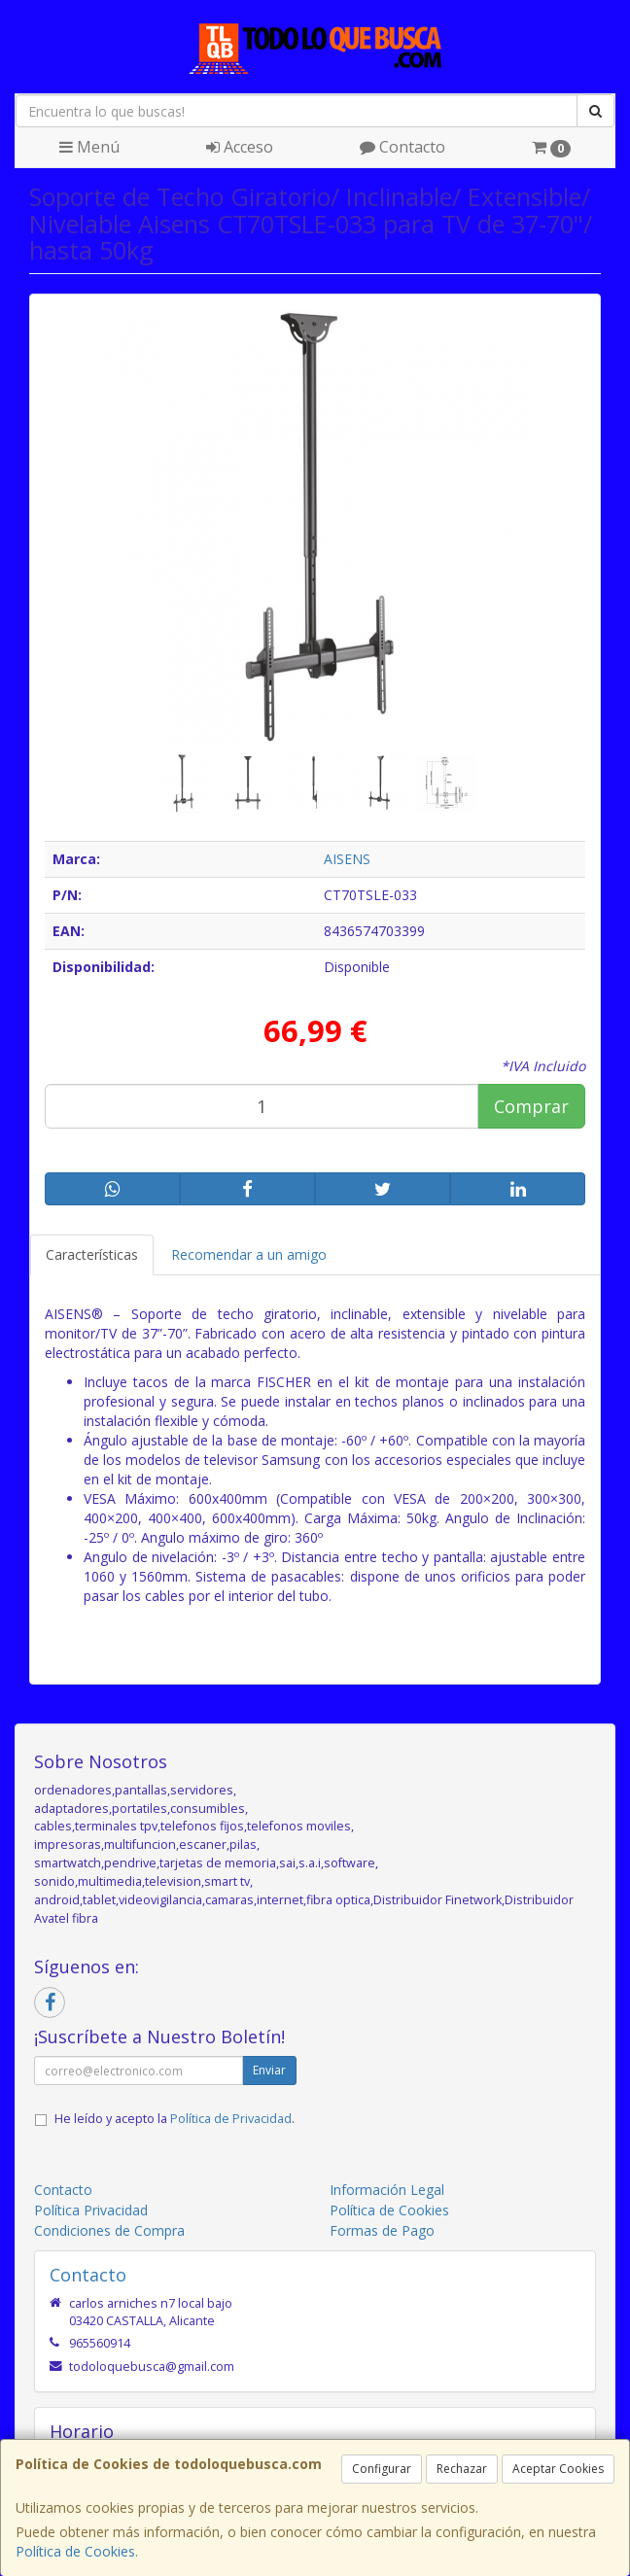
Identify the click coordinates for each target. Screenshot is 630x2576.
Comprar (531, 1106)
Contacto (402, 146)
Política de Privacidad (231, 2118)
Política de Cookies (75, 2551)
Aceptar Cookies (558, 2468)
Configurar (381, 2468)
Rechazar (462, 2468)
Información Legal (387, 2189)
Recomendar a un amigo (249, 1254)
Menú (89, 146)
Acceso (239, 146)
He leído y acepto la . (174, 2118)
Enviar (269, 2070)
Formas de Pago (382, 2230)
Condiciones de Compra (109, 2230)
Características (92, 1254)
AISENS (347, 859)
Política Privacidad (91, 2210)
